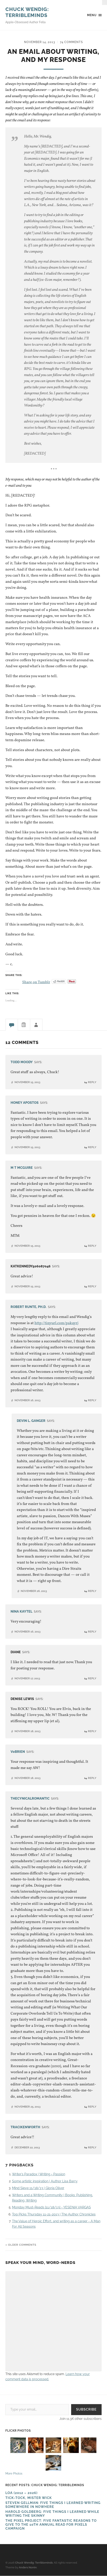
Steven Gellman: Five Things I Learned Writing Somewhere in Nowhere (53, 2505)
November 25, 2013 (27, 2106)
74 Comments (71, 42)
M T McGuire (22, 1168)
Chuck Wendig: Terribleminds (27, 12)
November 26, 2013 (34, 1591)
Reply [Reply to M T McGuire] (92, 1246)
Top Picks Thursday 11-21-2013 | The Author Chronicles (54, 2214)
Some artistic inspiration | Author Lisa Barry (45, 2181)
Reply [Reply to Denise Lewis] (92, 1731)
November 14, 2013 (39, 42)
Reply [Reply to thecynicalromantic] (92, 2106)
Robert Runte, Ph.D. (28, 1307)
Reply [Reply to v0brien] (92, 1778)
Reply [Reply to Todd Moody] (92, 1082)
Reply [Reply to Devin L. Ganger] (92, 1591)
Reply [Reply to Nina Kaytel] (92, 1631)
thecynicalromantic (30, 1798)
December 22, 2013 (27, 2147)
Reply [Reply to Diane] (92, 1678)
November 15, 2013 (27, 1082)
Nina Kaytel (21, 1611)
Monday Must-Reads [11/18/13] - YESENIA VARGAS (51, 2207)
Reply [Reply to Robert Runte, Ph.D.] (92, 1400)
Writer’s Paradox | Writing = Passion (38, 2174)
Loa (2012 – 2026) (21, 2493)
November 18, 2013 (27, 1731)
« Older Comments (20, 2244)
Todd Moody (22, 1062)
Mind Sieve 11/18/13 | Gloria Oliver (38, 2188)
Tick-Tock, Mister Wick (28, 2498)
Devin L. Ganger (31, 1421)
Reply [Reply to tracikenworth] (92, 2147)
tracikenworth (25, 2127)
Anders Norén (28, 2567)
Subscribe (86, 2409)
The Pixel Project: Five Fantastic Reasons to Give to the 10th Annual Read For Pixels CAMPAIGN (51, 2525)
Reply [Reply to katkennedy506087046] (92, 1286)
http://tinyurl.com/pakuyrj (56, 1323)
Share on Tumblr (36, 981)
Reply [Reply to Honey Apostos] (92, 1147)
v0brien (18, 1752)
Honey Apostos (25, 1103)
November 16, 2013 (27, 1400)
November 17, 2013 (27, 1678)
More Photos (13, 2473)
